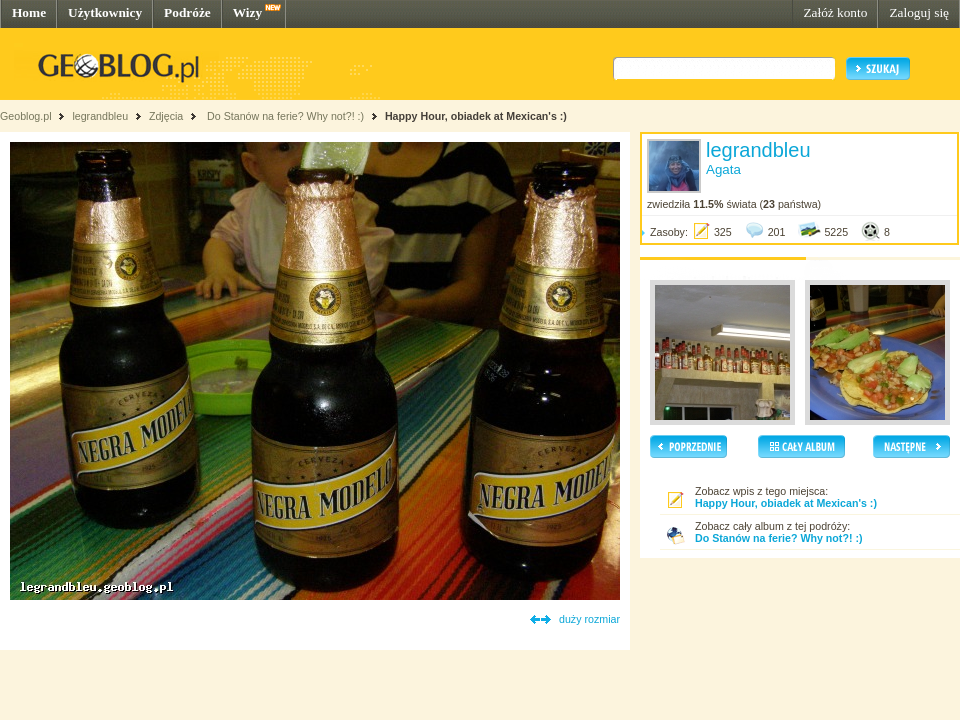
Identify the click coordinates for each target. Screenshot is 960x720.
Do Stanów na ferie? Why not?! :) (284, 116)
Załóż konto (835, 12)
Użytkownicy (105, 12)
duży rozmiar (589, 619)
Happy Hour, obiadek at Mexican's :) (476, 116)
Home (29, 12)
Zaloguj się (919, 12)
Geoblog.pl (26, 116)
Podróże (187, 12)
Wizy (247, 12)
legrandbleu (100, 116)
